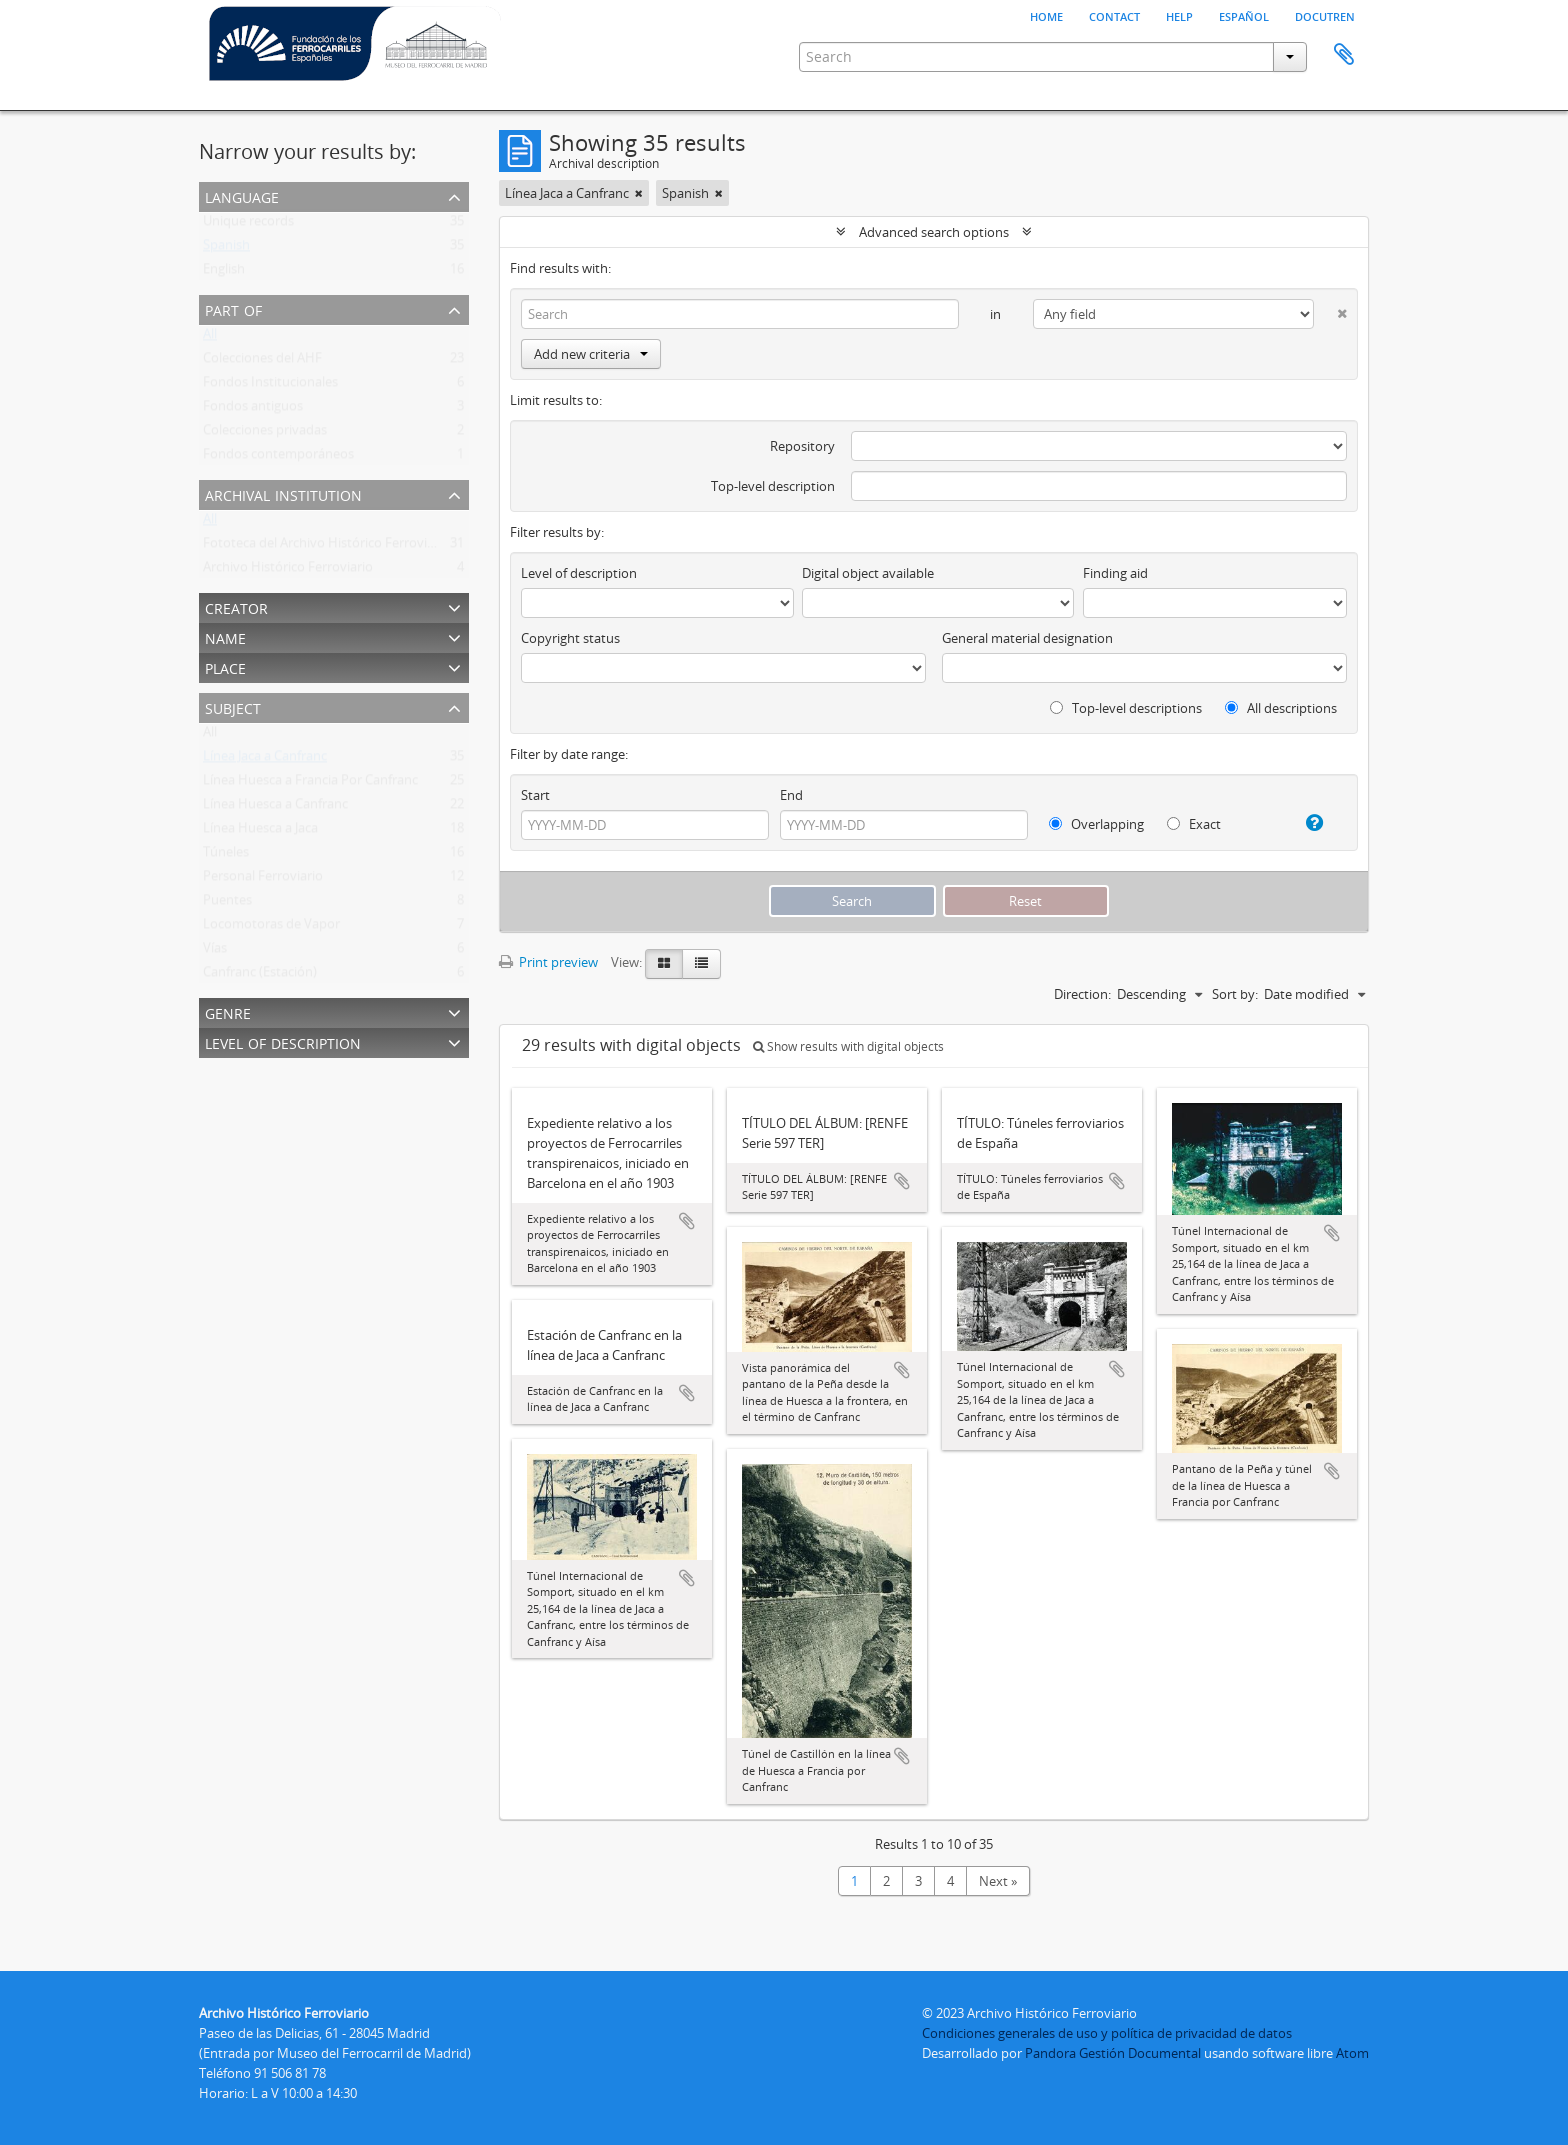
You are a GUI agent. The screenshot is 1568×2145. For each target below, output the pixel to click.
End (791, 795)
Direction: (1082, 994)
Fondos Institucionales (270, 386)
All (210, 338)
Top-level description (773, 486)
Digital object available (868, 573)
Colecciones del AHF (262, 362)
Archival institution (283, 493)
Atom (1352, 2053)
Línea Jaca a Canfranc (265, 760)
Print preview (548, 962)
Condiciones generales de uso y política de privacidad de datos (1107, 2033)
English (224, 273)
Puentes (227, 904)
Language (242, 195)
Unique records (248, 225)
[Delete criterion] (1330, 309)
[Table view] (701, 964)
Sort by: (1235, 994)
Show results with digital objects (848, 1046)
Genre (228, 1011)
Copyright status (570, 638)
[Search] (740, 314)
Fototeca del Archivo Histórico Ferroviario (326, 547)
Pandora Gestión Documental (1113, 2053)
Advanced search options (934, 232)
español (1244, 15)
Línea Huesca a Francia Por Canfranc (310, 784)
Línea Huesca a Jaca (260, 832)
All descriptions (1281, 708)
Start (535, 795)
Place (225, 666)
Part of (233, 308)
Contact (1114, 15)
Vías (215, 952)
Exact (1194, 824)
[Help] (1306, 823)
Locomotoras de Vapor (271, 928)
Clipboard (1344, 55)
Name (225, 636)
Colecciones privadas (265, 434)
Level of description (283, 1041)
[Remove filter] (639, 193)
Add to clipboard (687, 1221)
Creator (236, 606)
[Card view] (664, 964)
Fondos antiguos (253, 410)
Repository (802, 446)
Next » (998, 1881)
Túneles (226, 856)
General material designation (1027, 638)
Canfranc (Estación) (260, 976)
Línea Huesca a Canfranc (275, 808)
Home (1046, 15)
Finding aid (1115, 573)
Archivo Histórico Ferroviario (288, 571)
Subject (233, 706)
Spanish (226, 249)
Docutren (1325, 15)
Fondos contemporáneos (278, 458)
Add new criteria (591, 354)
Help (1179, 15)
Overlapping (1096, 824)
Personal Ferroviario (263, 880)
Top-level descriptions (1126, 708)
